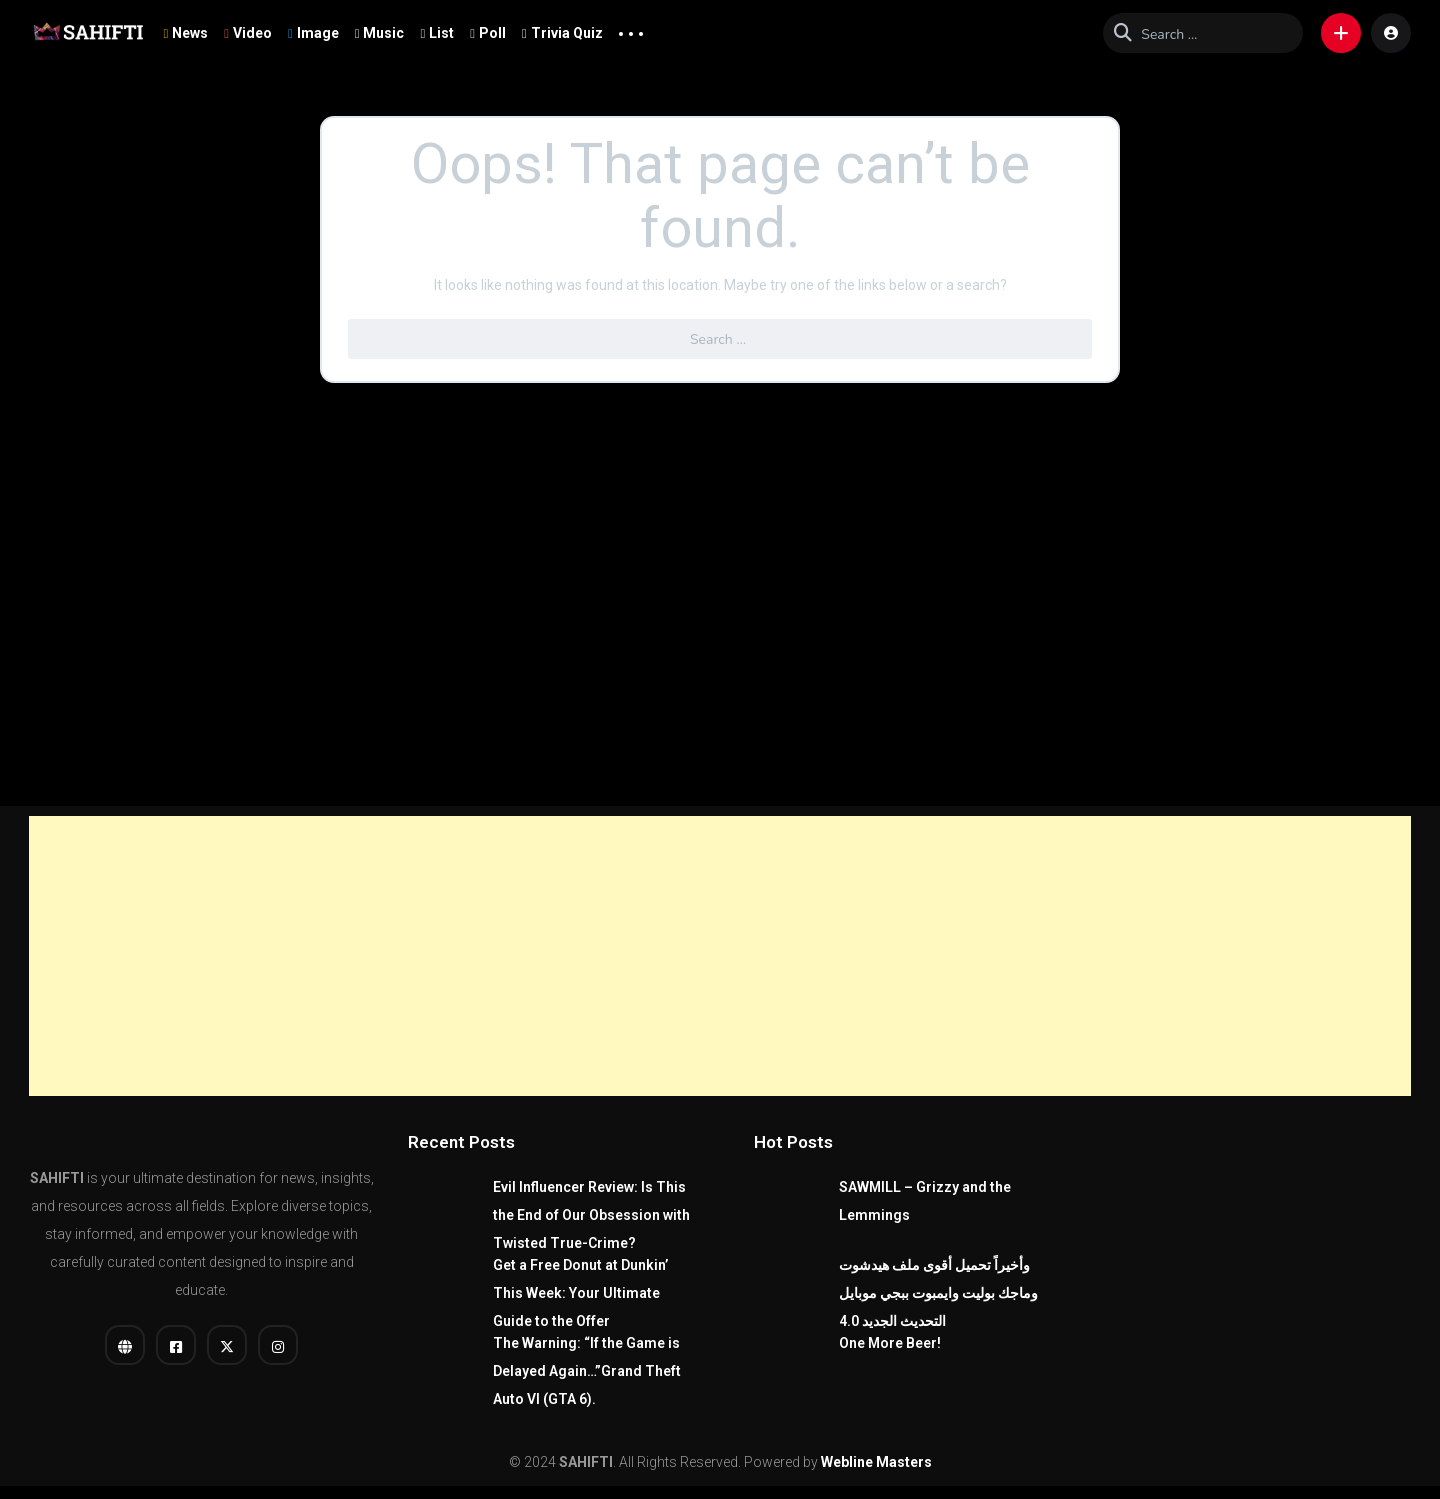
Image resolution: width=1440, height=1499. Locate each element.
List (437, 33)
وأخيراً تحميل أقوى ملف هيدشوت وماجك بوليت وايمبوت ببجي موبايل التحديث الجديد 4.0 (938, 1293)
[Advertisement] (720, 956)
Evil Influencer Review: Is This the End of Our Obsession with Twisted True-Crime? (591, 1215)
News (185, 33)
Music (380, 33)
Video (248, 33)
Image (313, 33)
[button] (1341, 33)
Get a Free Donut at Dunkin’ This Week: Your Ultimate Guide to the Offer (580, 1293)
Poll (488, 33)
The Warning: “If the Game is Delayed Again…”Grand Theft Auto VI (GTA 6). (587, 1371)
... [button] (631, 29)
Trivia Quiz (562, 33)
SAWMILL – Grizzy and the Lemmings (925, 1201)
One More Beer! (890, 1343)
